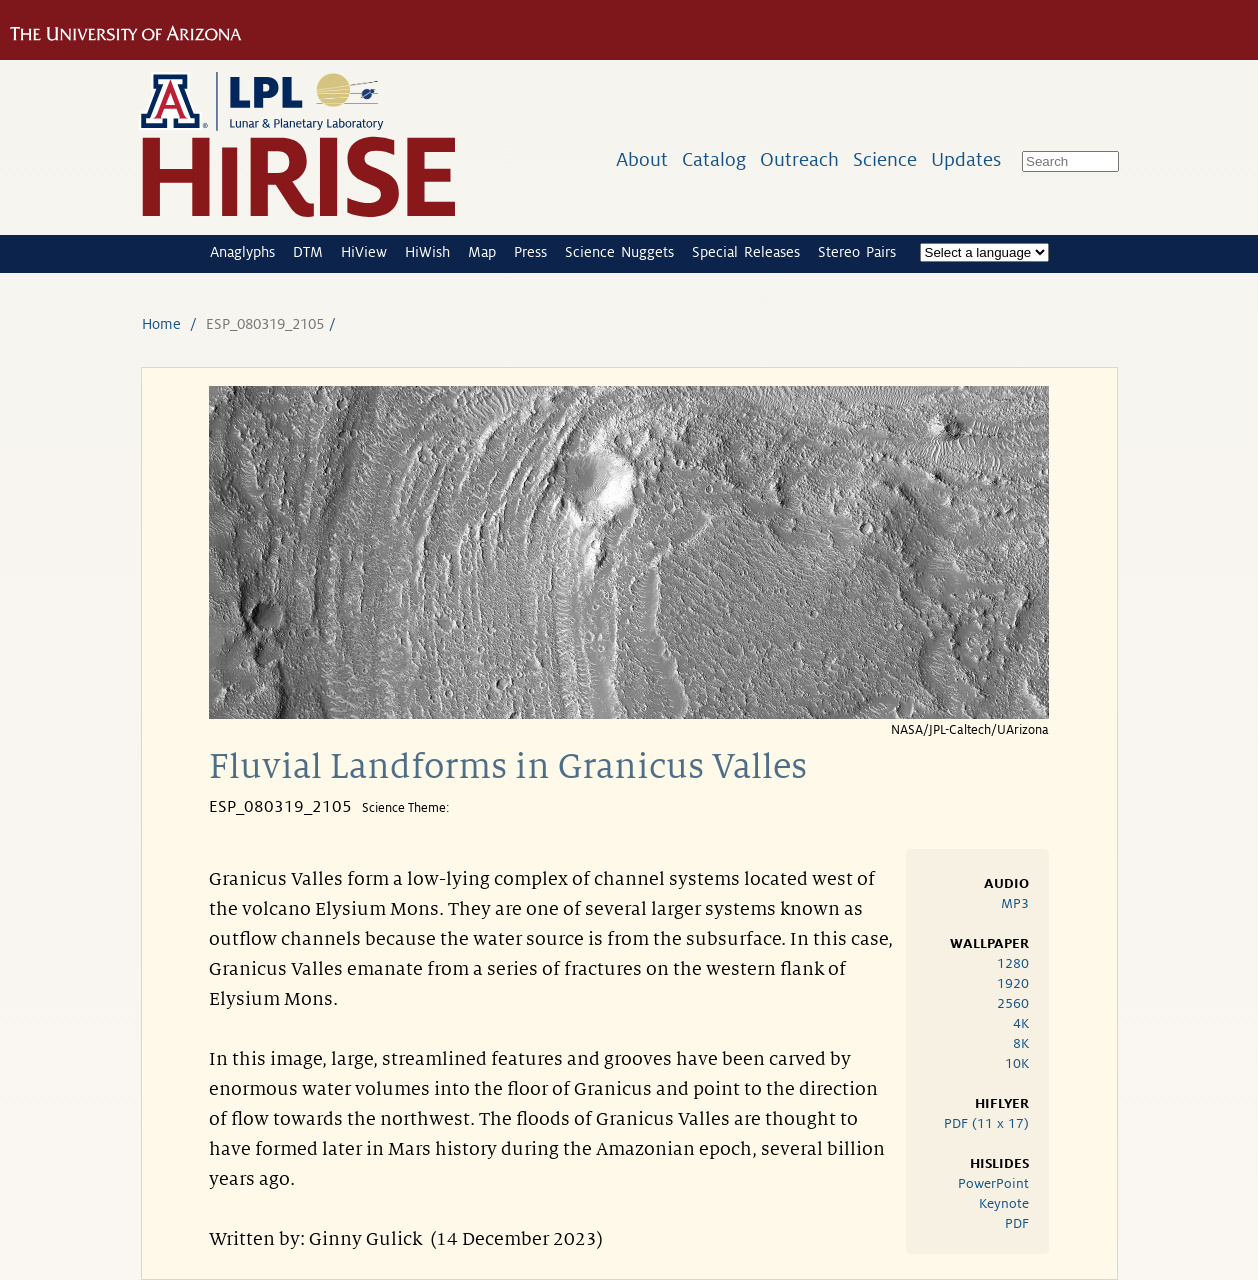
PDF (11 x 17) (986, 1123)
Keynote (1004, 1203)
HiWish (427, 252)
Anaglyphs (242, 252)
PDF (1017, 1223)
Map (482, 252)
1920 (1013, 983)
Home (161, 324)
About (642, 159)
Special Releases (746, 252)
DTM (308, 252)
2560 (1013, 1003)
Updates (966, 159)
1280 (1013, 963)
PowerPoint (993, 1183)
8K (1021, 1043)
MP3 (1015, 903)
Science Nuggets (619, 252)
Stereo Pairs (857, 252)
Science (885, 159)
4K (1021, 1023)
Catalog (714, 159)
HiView (364, 252)
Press (530, 252)
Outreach (799, 159)
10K (1017, 1063)
